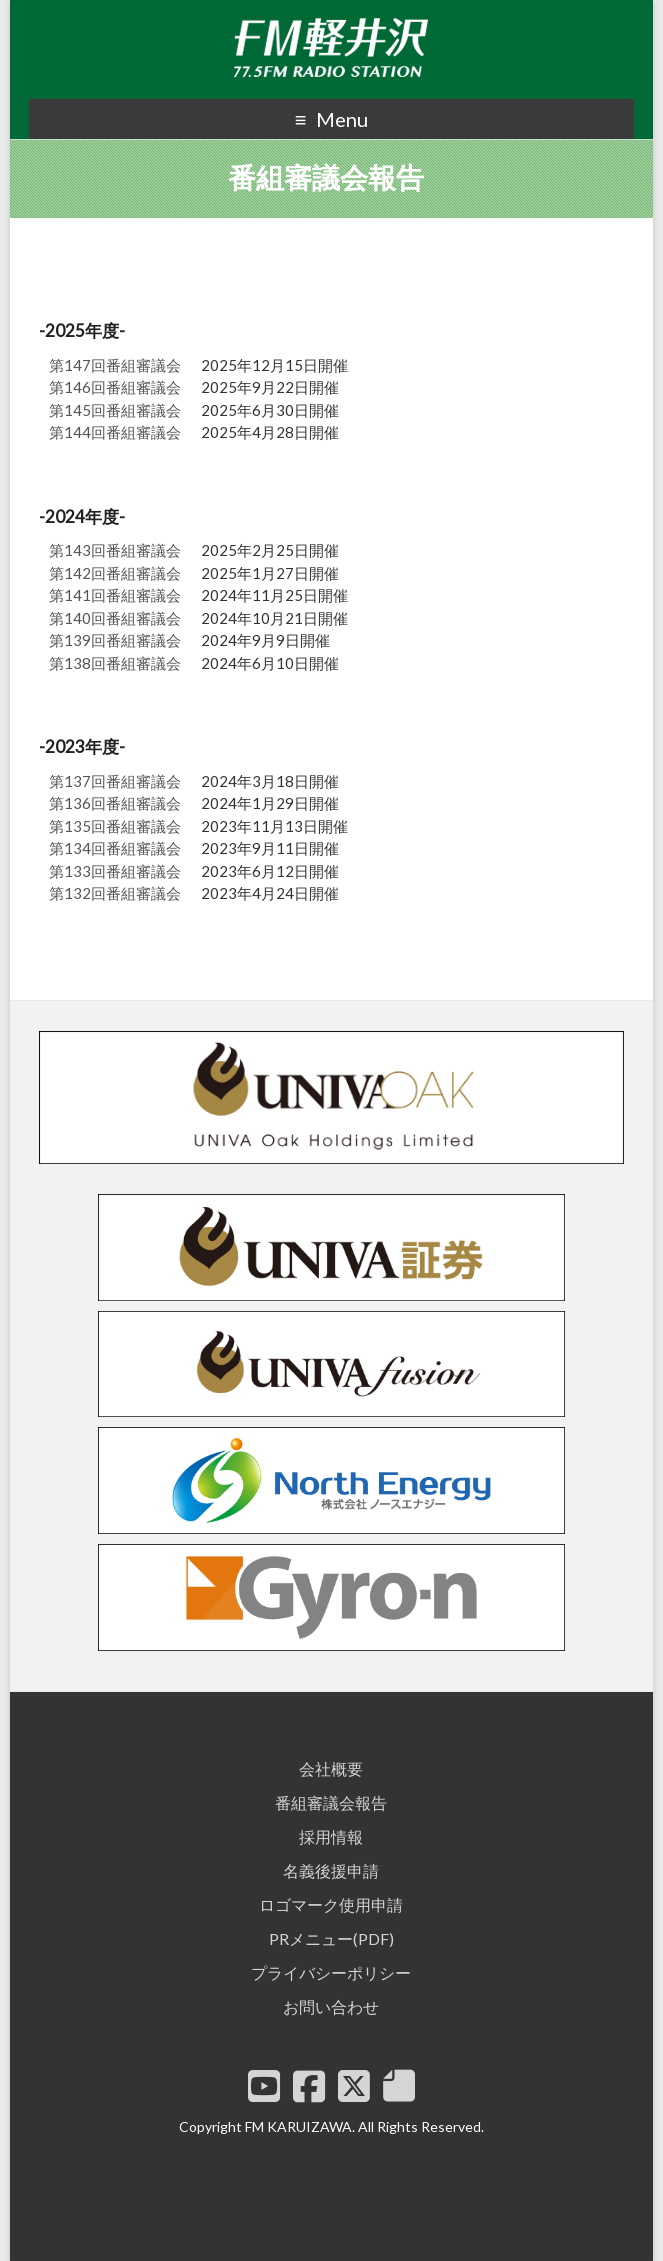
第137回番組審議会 (115, 781)
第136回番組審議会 (115, 803)
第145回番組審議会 (115, 410)
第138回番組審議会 (115, 663)
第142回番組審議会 (115, 573)
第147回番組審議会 (115, 365)
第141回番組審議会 (115, 595)
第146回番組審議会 (115, 387)
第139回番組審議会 (115, 640)
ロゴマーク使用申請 (331, 1904)
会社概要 (331, 1768)
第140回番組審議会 (115, 618)
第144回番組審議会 (115, 432)
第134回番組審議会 (115, 848)
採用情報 (331, 1836)
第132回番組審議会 (115, 893)
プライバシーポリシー (331, 1972)
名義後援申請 (331, 1870)
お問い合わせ (331, 2006)
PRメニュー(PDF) (331, 1938)
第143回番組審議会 (115, 550)
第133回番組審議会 (115, 871)
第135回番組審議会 (115, 826)
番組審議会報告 (331, 1802)
